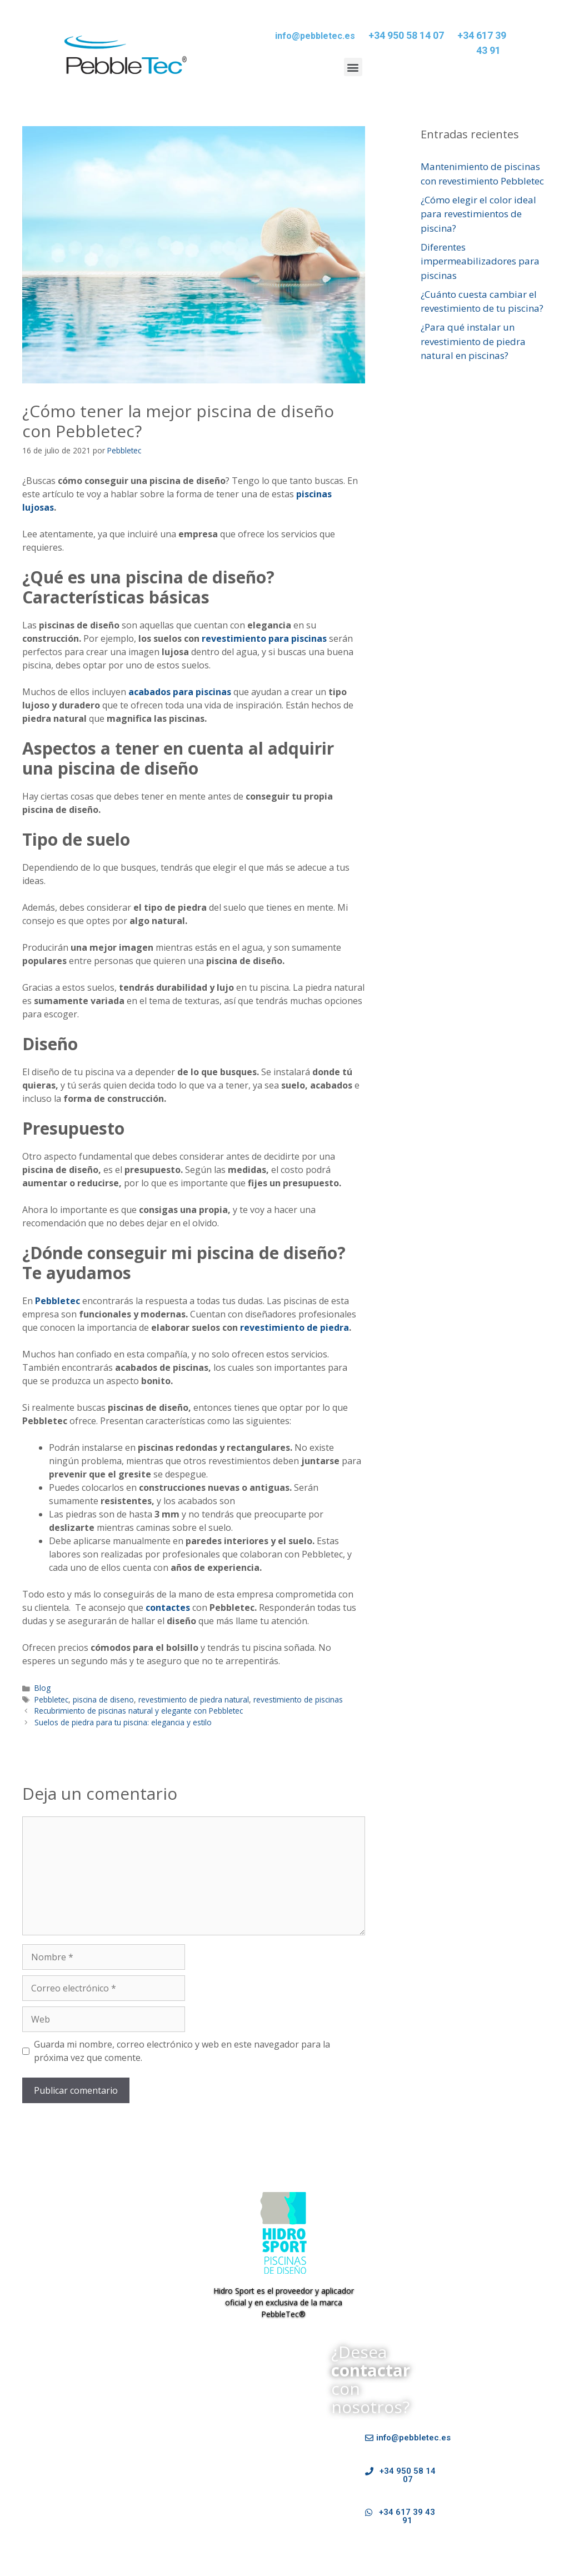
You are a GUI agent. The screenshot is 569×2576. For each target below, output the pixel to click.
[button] (353, 67)
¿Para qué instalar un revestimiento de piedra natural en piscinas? (473, 341)
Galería (151, 2471)
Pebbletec (51, 1699)
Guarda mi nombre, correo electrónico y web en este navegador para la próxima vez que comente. (182, 2051)
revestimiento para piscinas (264, 638)
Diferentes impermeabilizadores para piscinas (480, 261)
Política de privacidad (195, 2495)
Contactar (283, 2471)
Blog (42, 1688)
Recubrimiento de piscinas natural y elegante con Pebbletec (138, 1710)
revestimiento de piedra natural (193, 1699)
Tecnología (80, 2471)
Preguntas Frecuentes (215, 2471)
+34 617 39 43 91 (481, 42)
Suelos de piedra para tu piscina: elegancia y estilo (123, 1722)
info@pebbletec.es (315, 36)
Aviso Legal (34, 2495)
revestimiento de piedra (294, 1327)
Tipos (119, 2471)
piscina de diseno (103, 1699)
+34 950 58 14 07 (406, 35)
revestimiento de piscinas (298, 1699)
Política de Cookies (282, 2495)
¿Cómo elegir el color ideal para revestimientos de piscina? (478, 213)
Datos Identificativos (105, 2495)
